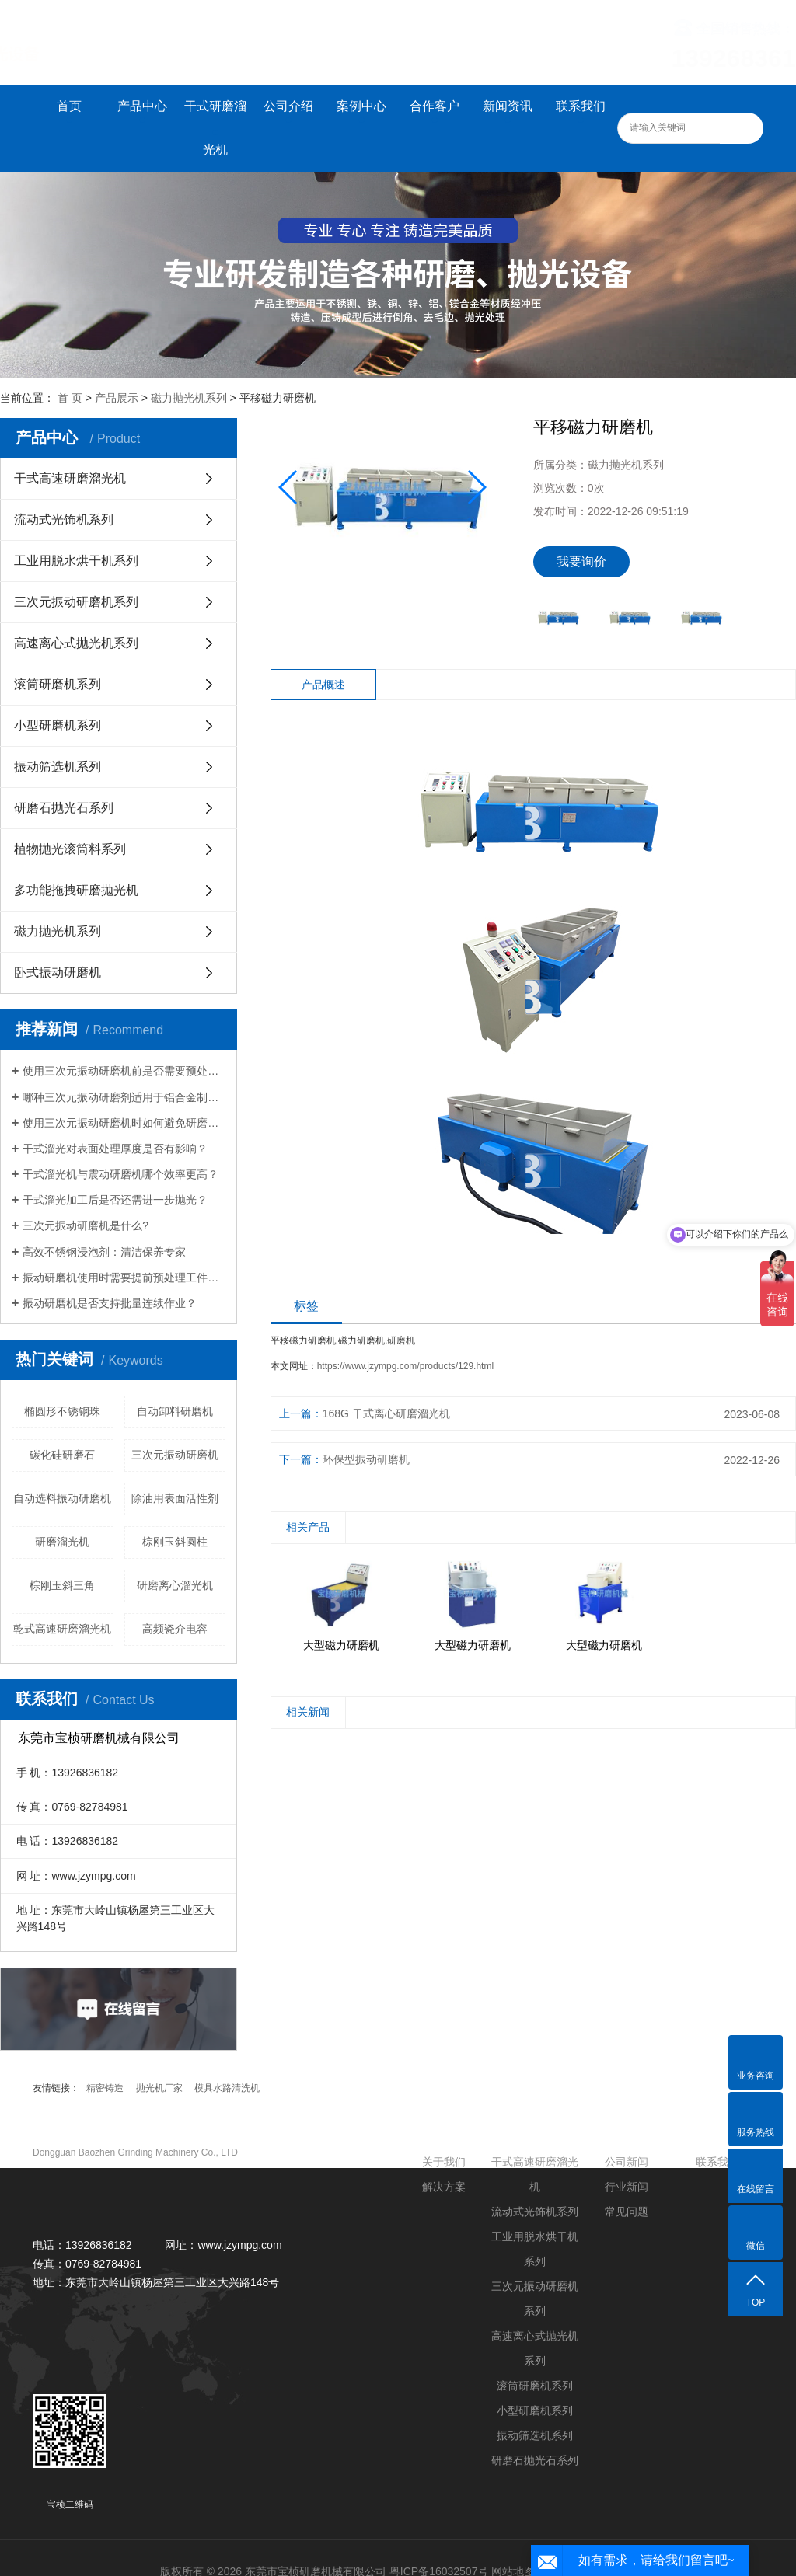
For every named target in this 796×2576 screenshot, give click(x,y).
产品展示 (116, 398)
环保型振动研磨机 (366, 1459)
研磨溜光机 (62, 1541)
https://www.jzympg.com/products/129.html (405, 1366)
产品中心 (142, 106)
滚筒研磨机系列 (57, 684)
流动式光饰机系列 (63, 519)
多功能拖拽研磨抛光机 (76, 890)
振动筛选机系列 (57, 766)
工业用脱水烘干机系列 (76, 560)
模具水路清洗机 (227, 2088)
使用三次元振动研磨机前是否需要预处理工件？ (124, 1071)
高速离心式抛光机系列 (76, 643)
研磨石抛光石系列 (63, 807)
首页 (69, 106)
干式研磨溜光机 (215, 127)
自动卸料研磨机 (175, 1411)
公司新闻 (626, 2162)
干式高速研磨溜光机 (70, 478)
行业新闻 (626, 2186)
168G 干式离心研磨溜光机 (386, 1413)
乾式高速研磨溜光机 (62, 1629)
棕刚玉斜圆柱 (175, 1541)
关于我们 (444, 2162)
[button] (476, 487)
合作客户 (434, 106)
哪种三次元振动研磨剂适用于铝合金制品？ (124, 1097)
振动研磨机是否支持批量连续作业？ (110, 1303)
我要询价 (581, 561)
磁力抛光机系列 (189, 398)
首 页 (70, 398)
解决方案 (444, 2186)
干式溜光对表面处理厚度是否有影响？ (115, 1148)
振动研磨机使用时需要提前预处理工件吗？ (124, 1277)
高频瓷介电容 (175, 1629)
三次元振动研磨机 (174, 1454)
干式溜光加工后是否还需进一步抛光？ (115, 1200)
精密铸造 (105, 2088)
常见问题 (626, 2211)
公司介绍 (288, 106)
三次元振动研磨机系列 (76, 601)
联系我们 (581, 106)
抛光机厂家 (159, 2088)
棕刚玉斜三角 (62, 1585)
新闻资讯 (507, 106)
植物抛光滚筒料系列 (70, 849)
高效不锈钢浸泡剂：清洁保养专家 (104, 1252)
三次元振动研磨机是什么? (85, 1225)
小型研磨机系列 (57, 725)
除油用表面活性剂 (174, 1498)
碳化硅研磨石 (62, 1454)
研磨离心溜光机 (175, 1585)
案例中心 (361, 106)
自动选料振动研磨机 (62, 1498)
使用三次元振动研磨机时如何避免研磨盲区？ (124, 1123)
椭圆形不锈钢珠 (62, 1411)
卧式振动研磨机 (57, 972)
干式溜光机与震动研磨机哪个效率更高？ (120, 1174)
